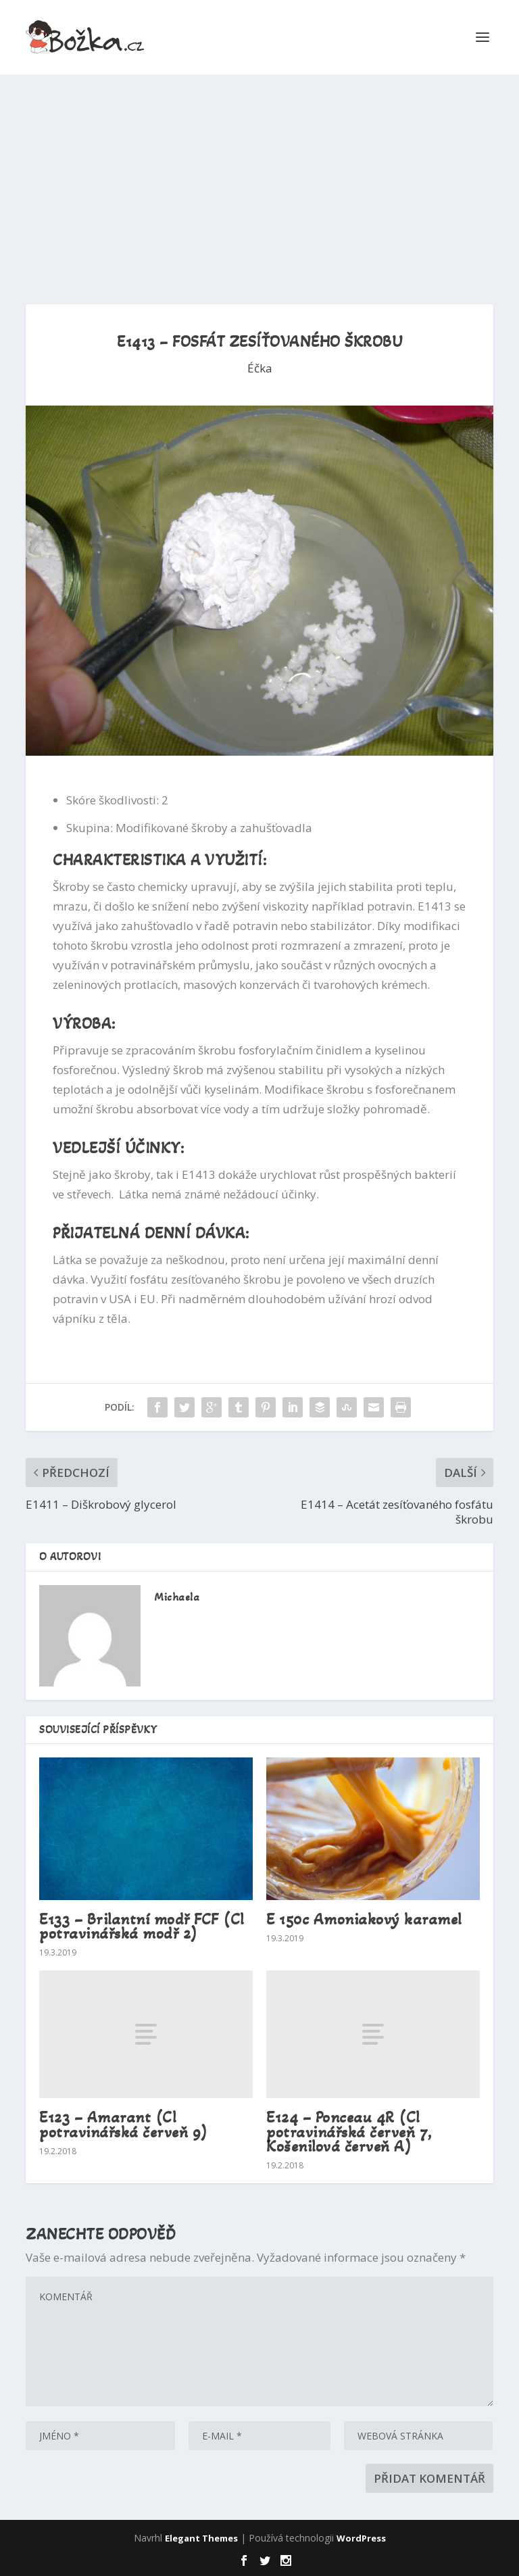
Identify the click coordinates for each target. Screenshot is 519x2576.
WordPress (361, 2538)
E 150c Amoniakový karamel (364, 1919)
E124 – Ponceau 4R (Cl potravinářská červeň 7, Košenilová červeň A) (348, 2132)
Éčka (259, 368)
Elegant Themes (201, 2538)
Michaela (176, 1596)
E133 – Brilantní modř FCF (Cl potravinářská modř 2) (141, 1926)
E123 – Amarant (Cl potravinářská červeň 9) (123, 2124)
